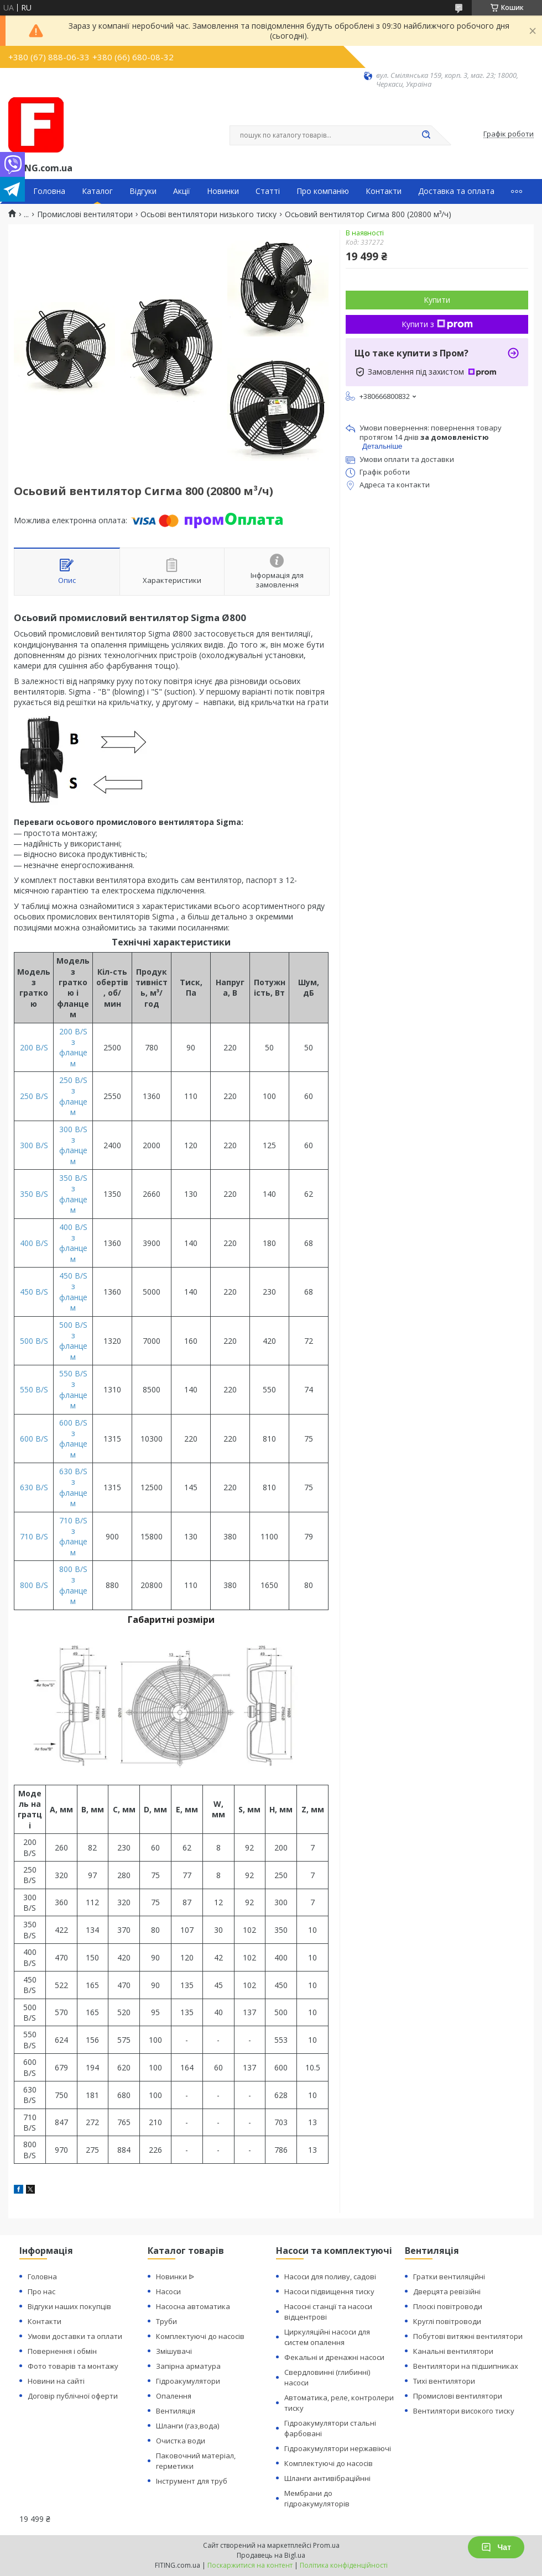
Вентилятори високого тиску (463, 2411)
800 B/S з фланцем (73, 1585)
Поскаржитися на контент (250, 2565)
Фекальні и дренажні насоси (334, 2357)
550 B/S (34, 1389)
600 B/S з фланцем (73, 1438)
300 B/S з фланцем (73, 1145)
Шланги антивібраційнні (327, 2478)
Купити (437, 300)
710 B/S (34, 1536)
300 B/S (34, 1145)
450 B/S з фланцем (73, 1291)
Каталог (97, 191)
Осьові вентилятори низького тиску (208, 214)
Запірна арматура (188, 2366)
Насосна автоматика (193, 2306)
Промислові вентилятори (85, 214)
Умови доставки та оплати (75, 2336)
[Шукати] (426, 135)
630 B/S (34, 1487)
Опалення (173, 2396)
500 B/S (34, 1341)
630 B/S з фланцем (73, 1487)
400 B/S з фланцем (73, 1243)
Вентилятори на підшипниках (465, 2366)
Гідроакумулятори (188, 2381)
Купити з (437, 324)
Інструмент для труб (191, 2481)
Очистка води (180, 2441)
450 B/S (34, 1291)
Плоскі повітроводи (447, 2306)
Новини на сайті (56, 2381)
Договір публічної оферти (73, 2396)
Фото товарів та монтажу (73, 2366)
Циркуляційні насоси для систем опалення (327, 2337)
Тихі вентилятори (444, 2381)
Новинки (223, 191)
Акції (181, 191)
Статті (268, 191)
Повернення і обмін (62, 2351)
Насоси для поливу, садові (330, 2276)
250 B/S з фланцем (73, 1096)
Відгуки (143, 191)
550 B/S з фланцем (73, 1389)
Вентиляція (175, 2411)
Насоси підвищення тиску (329, 2291)
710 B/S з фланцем (73, 1536)
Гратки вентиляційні (449, 2276)
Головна (49, 191)
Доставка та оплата (456, 191)
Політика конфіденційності (344, 2565)
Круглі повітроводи (447, 2321)
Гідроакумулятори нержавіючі (337, 2448)
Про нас (41, 2291)
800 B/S (34, 1585)
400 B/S (34, 1243)
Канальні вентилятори (453, 2351)
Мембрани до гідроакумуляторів (317, 2498)
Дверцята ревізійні (447, 2291)
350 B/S (34, 1194)
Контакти (384, 191)
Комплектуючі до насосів (200, 2336)
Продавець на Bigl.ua (271, 2555)
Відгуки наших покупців (69, 2306)
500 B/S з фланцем (73, 1340)
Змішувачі (174, 2351)
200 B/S (34, 1047)
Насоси (168, 2291)
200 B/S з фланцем (73, 1047)
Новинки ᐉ (175, 2276)
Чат (496, 2547)
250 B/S (34, 1096)
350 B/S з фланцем (73, 1194)
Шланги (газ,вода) (187, 2426)
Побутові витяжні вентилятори (468, 2336)
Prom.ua (326, 2545)
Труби (166, 2321)
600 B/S (34, 1438)
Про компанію (322, 191)
